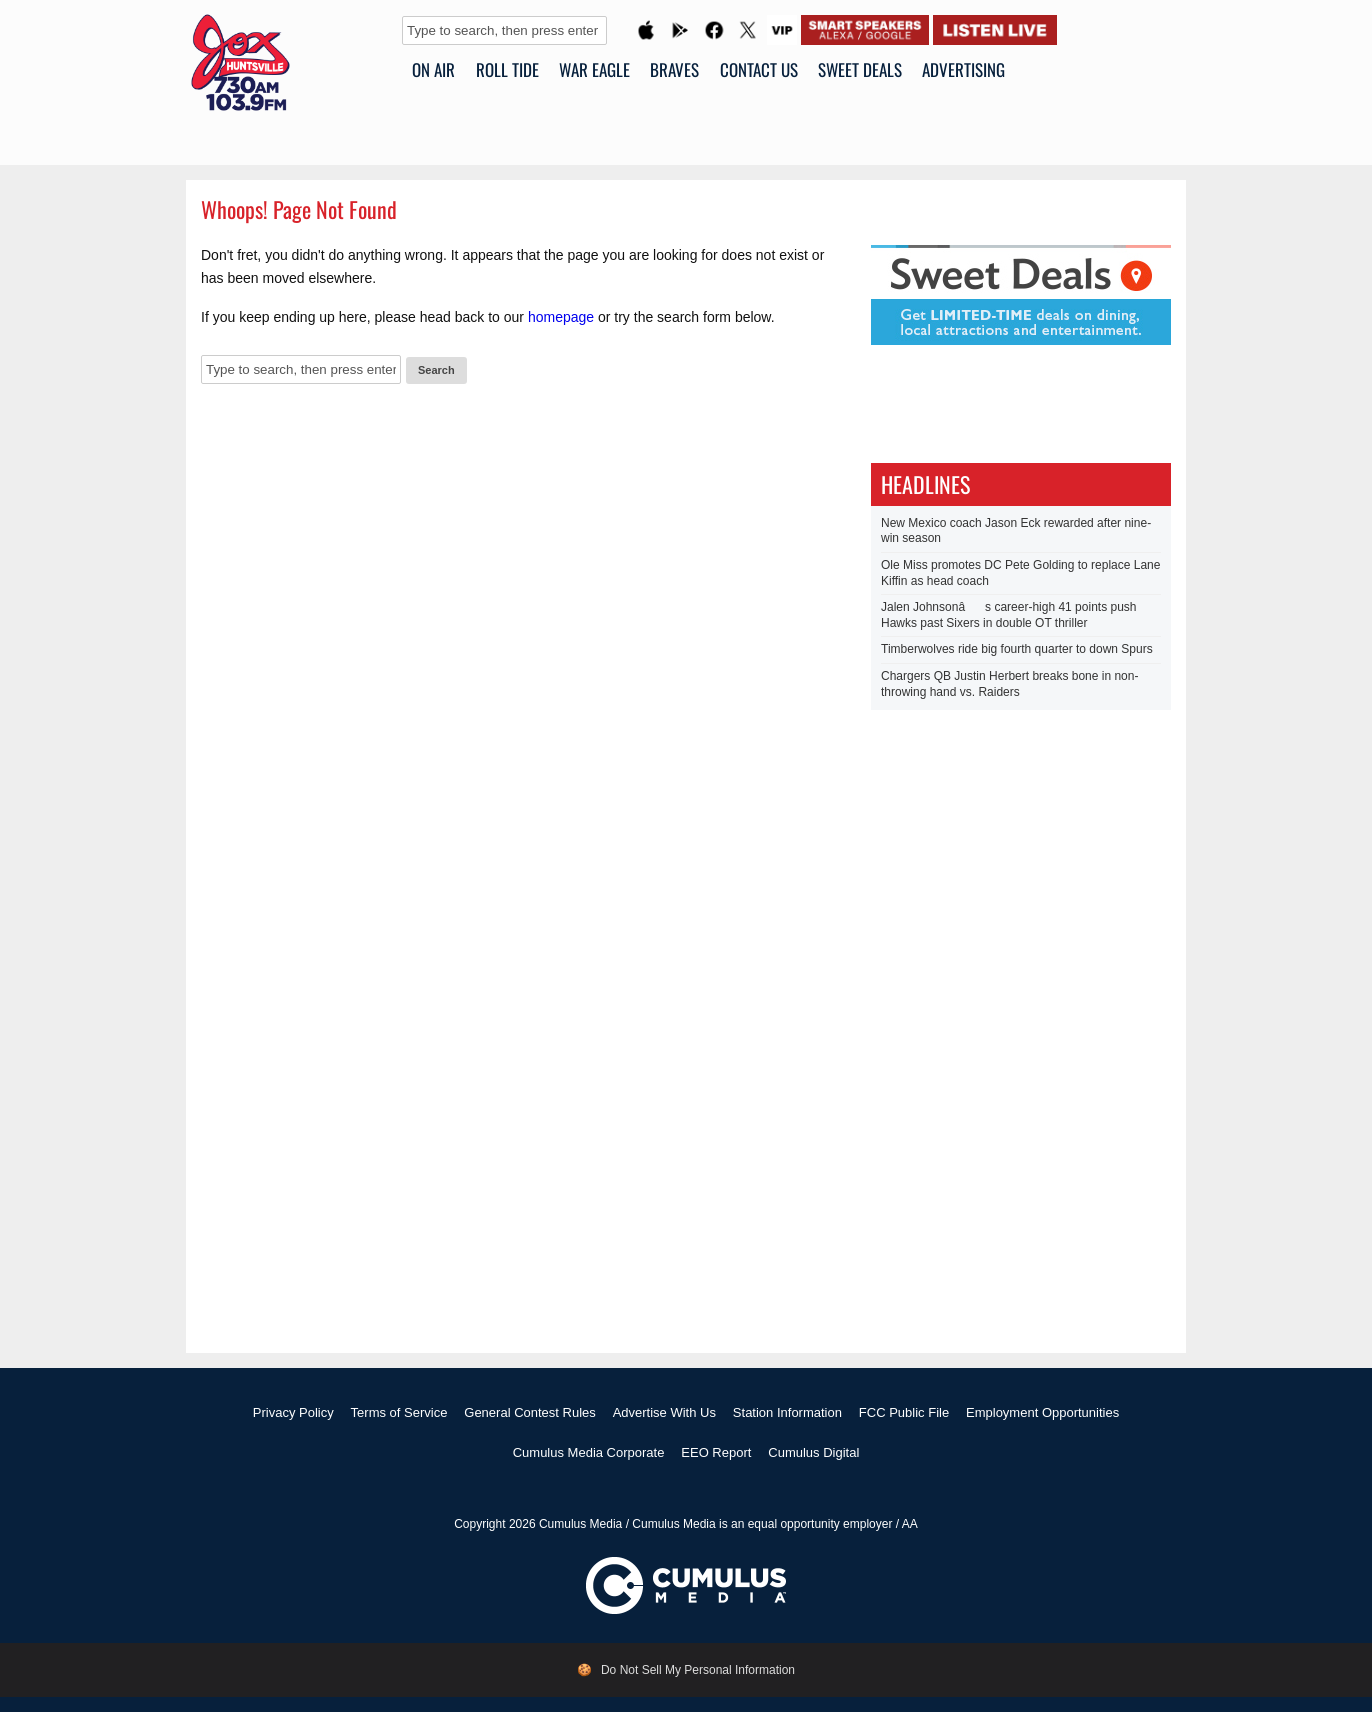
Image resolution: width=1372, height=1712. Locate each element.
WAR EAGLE (594, 69)
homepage (561, 317)
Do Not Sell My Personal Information (698, 1670)
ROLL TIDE (507, 69)
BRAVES (674, 69)
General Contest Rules (530, 1412)
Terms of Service (399, 1412)
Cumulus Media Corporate (589, 1452)
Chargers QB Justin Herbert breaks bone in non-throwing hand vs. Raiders (1009, 684)
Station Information (787, 1412)
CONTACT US (759, 69)
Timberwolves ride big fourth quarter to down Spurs (1017, 649)
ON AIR (433, 69)
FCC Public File (904, 1412)
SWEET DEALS (860, 69)
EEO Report (716, 1452)
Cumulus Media (580, 1524)
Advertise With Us (664, 1412)
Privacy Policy (293, 1412)
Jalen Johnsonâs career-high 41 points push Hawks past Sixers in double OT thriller (1009, 615)
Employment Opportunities (1042, 1412)
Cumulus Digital (813, 1452)
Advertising (963, 69)
